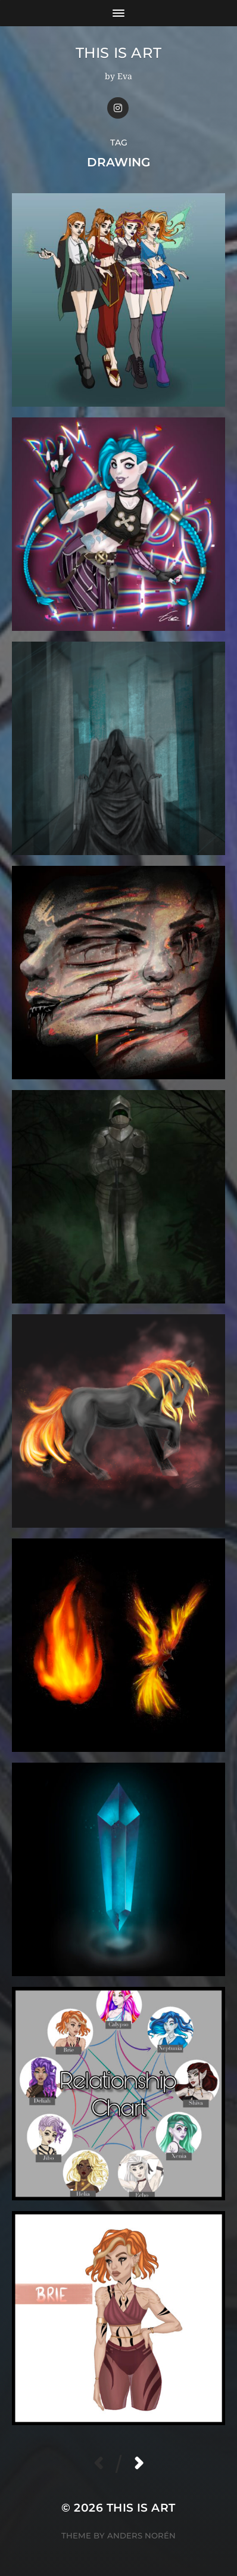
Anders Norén (141, 2535)
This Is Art (119, 52)
